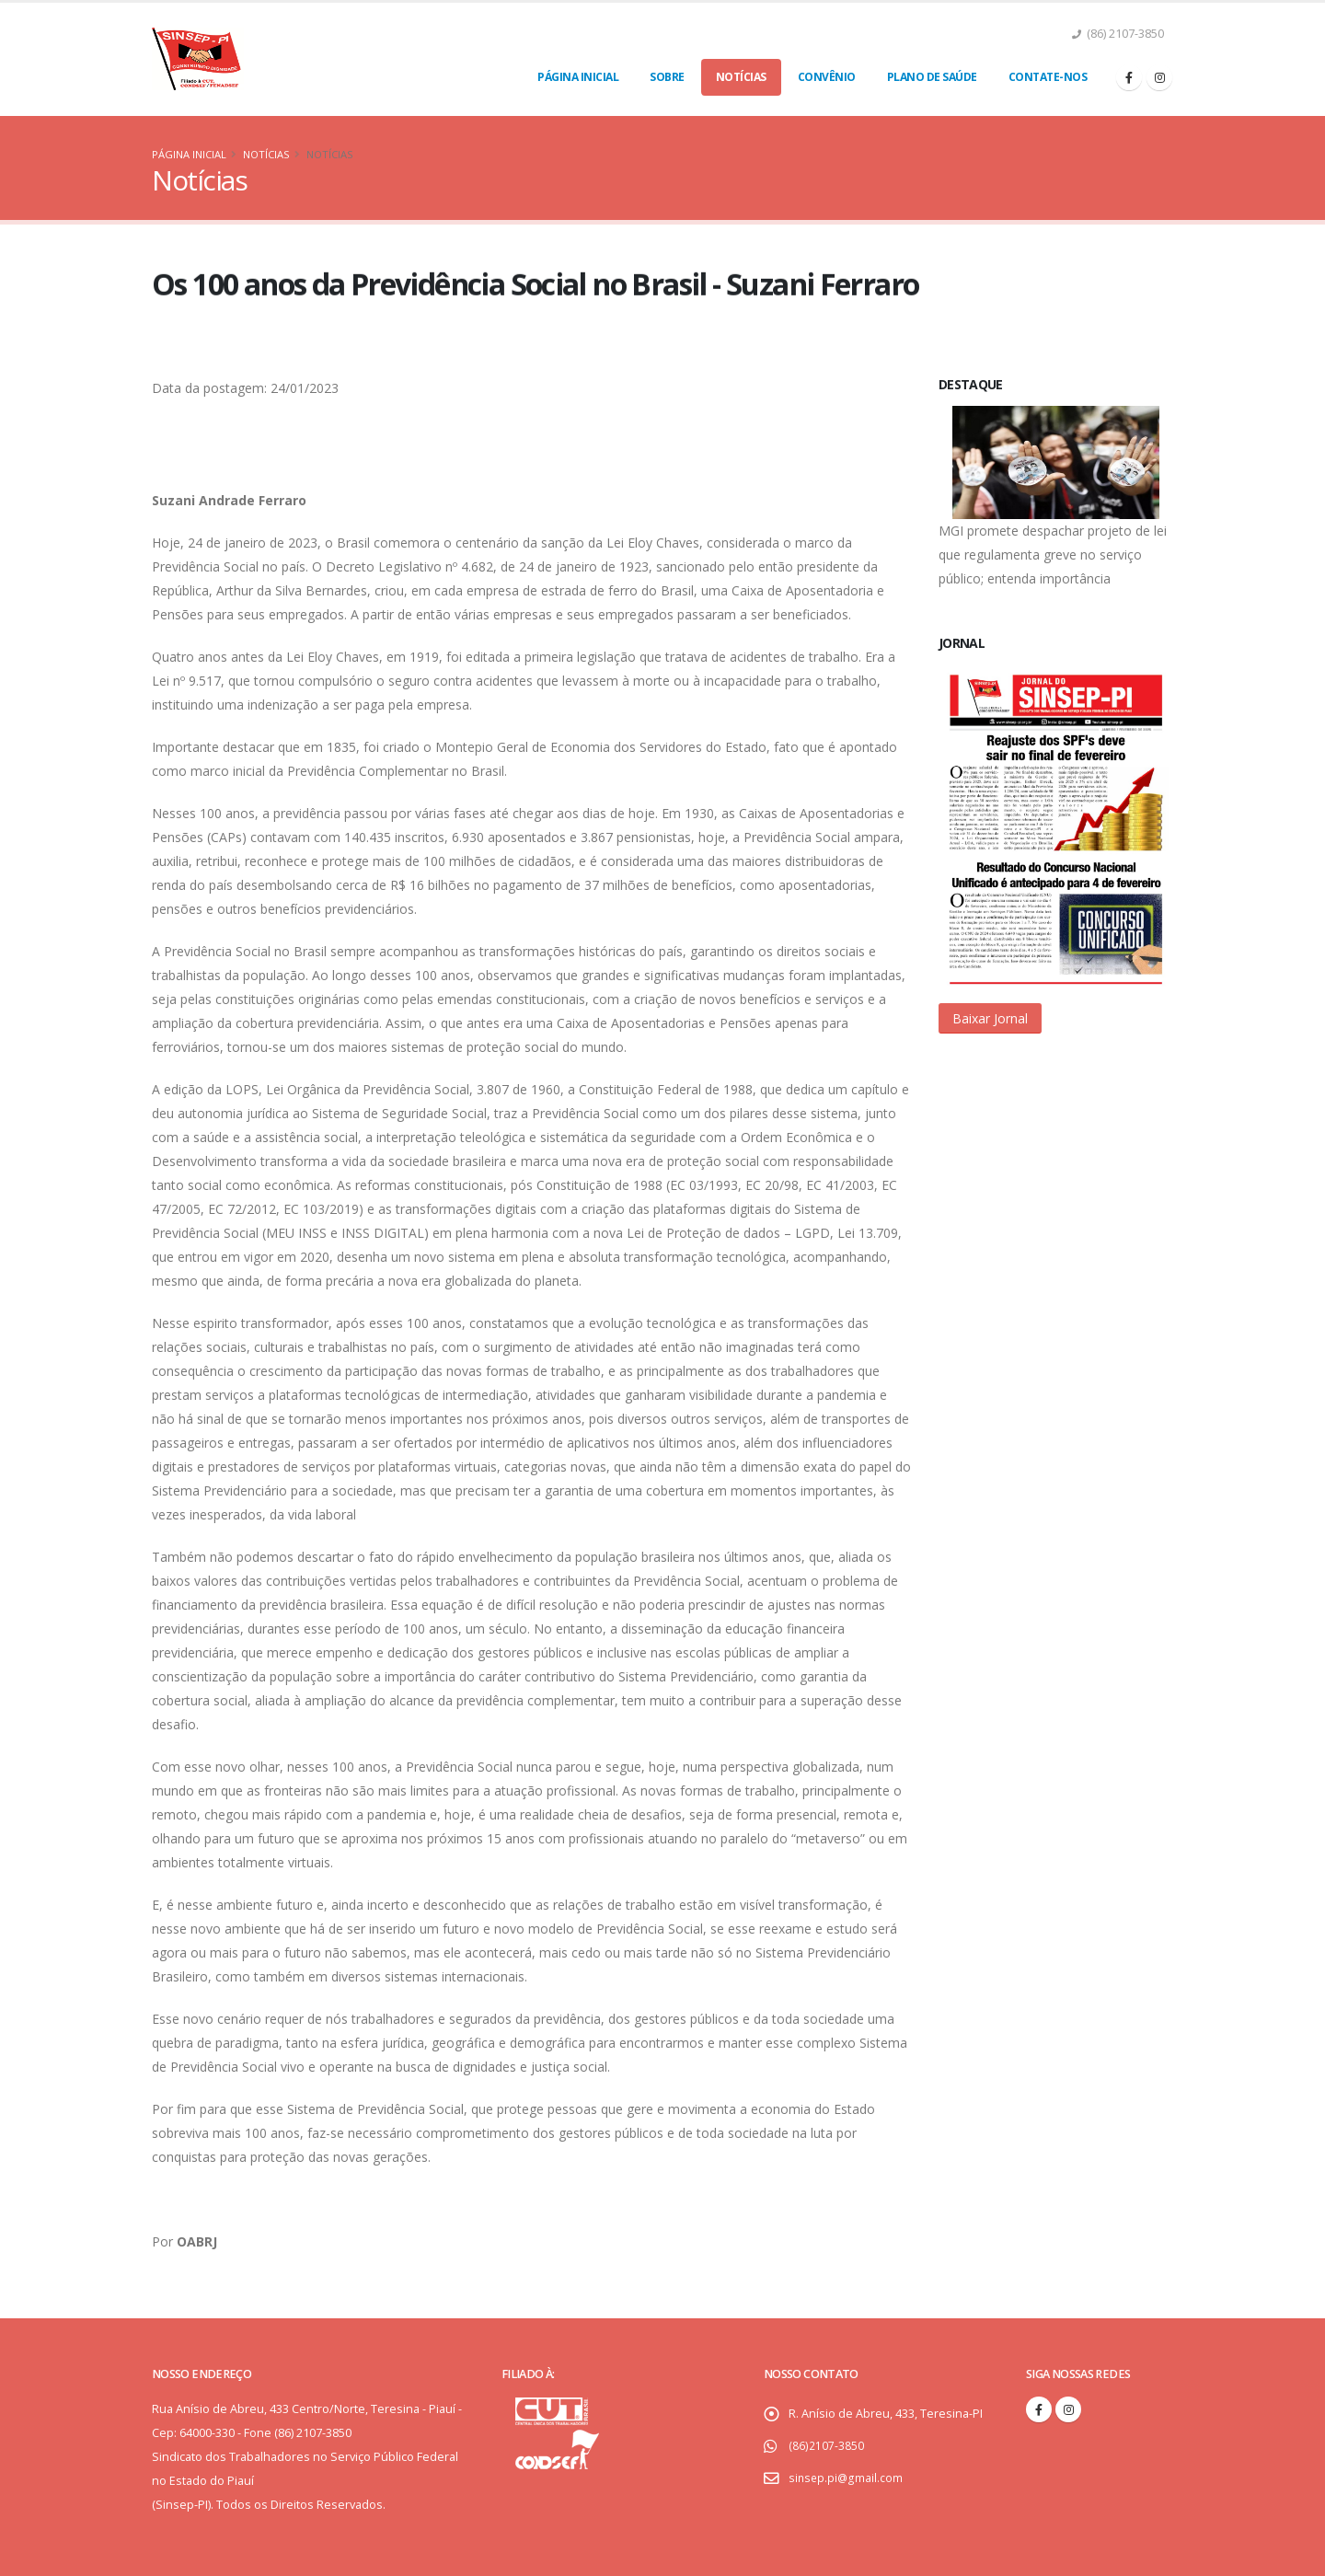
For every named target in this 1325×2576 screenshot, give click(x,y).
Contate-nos (1048, 77)
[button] (990, 1018)
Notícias (741, 77)
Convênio (827, 77)
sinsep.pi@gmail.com (846, 2478)
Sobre (667, 77)
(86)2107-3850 (826, 2446)
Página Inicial (577, 77)
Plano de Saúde (932, 77)
